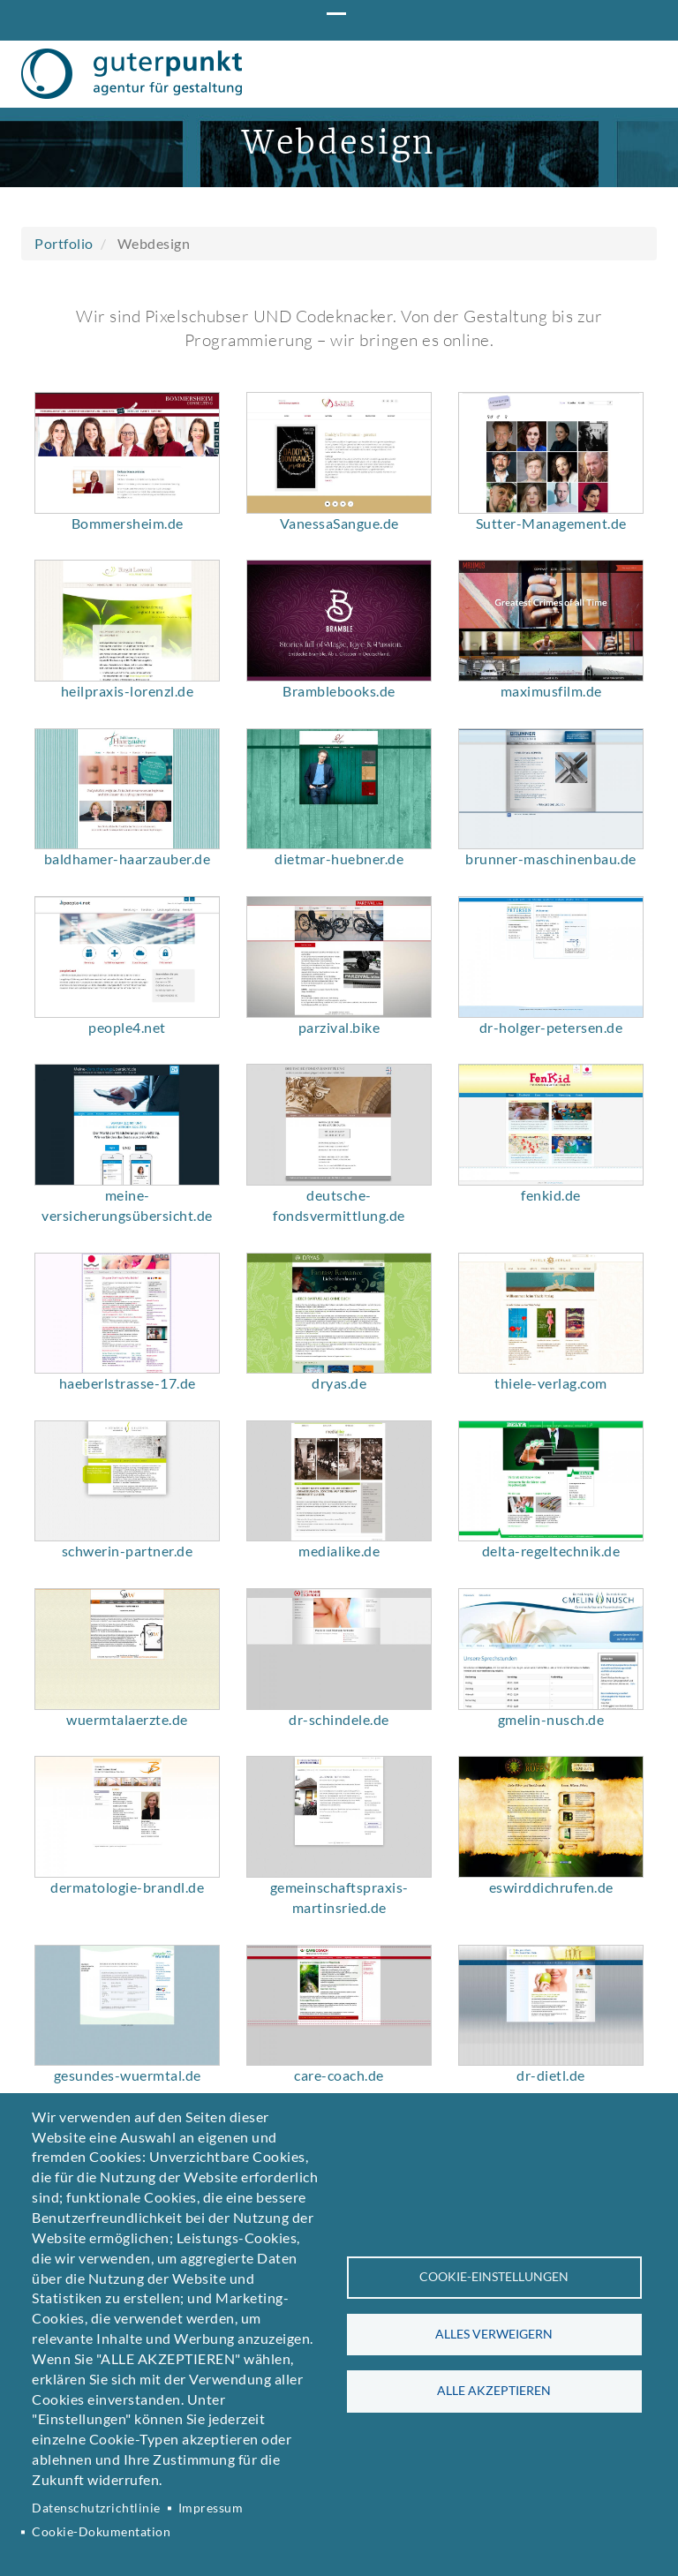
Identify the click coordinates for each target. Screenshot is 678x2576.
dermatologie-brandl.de (127, 2056)
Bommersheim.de (128, 692)
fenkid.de (551, 1364)
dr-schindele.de (339, 1888)
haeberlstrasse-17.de (127, 1552)
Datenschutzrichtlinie (96, 2508)
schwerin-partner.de (127, 1720)
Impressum (211, 2508)
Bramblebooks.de (339, 860)
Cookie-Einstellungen (494, 2277)
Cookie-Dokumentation (101, 2532)
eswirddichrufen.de (551, 2056)
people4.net (127, 1195)
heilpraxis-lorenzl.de (127, 860)
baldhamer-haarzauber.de (127, 1028)
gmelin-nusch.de (551, 1888)
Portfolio (64, 412)
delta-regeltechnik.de (551, 1720)
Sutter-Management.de (551, 692)
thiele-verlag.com (550, 1552)
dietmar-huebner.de (339, 1028)
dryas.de (339, 1552)
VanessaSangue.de (339, 692)
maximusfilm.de (551, 860)
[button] (127, 622)
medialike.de (339, 1720)
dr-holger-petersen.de (551, 1195)
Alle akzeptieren (494, 2391)
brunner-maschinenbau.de (551, 1028)
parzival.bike (339, 1195)
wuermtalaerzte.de (127, 1888)
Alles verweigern (494, 2334)
